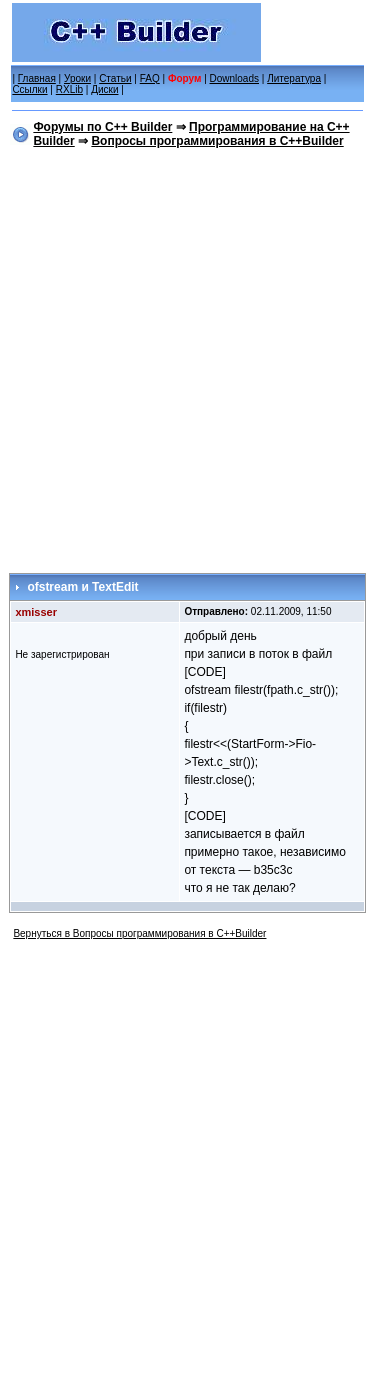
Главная (37, 78)
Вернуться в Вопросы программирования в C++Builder (139, 933)
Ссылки (29, 89)
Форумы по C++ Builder (102, 127)
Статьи (115, 78)
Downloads (234, 78)
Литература (294, 78)
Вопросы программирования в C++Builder (217, 141)
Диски (104, 89)
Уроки (77, 78)
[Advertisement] (187, 356)
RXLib (69, 89)
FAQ (150, 78)
